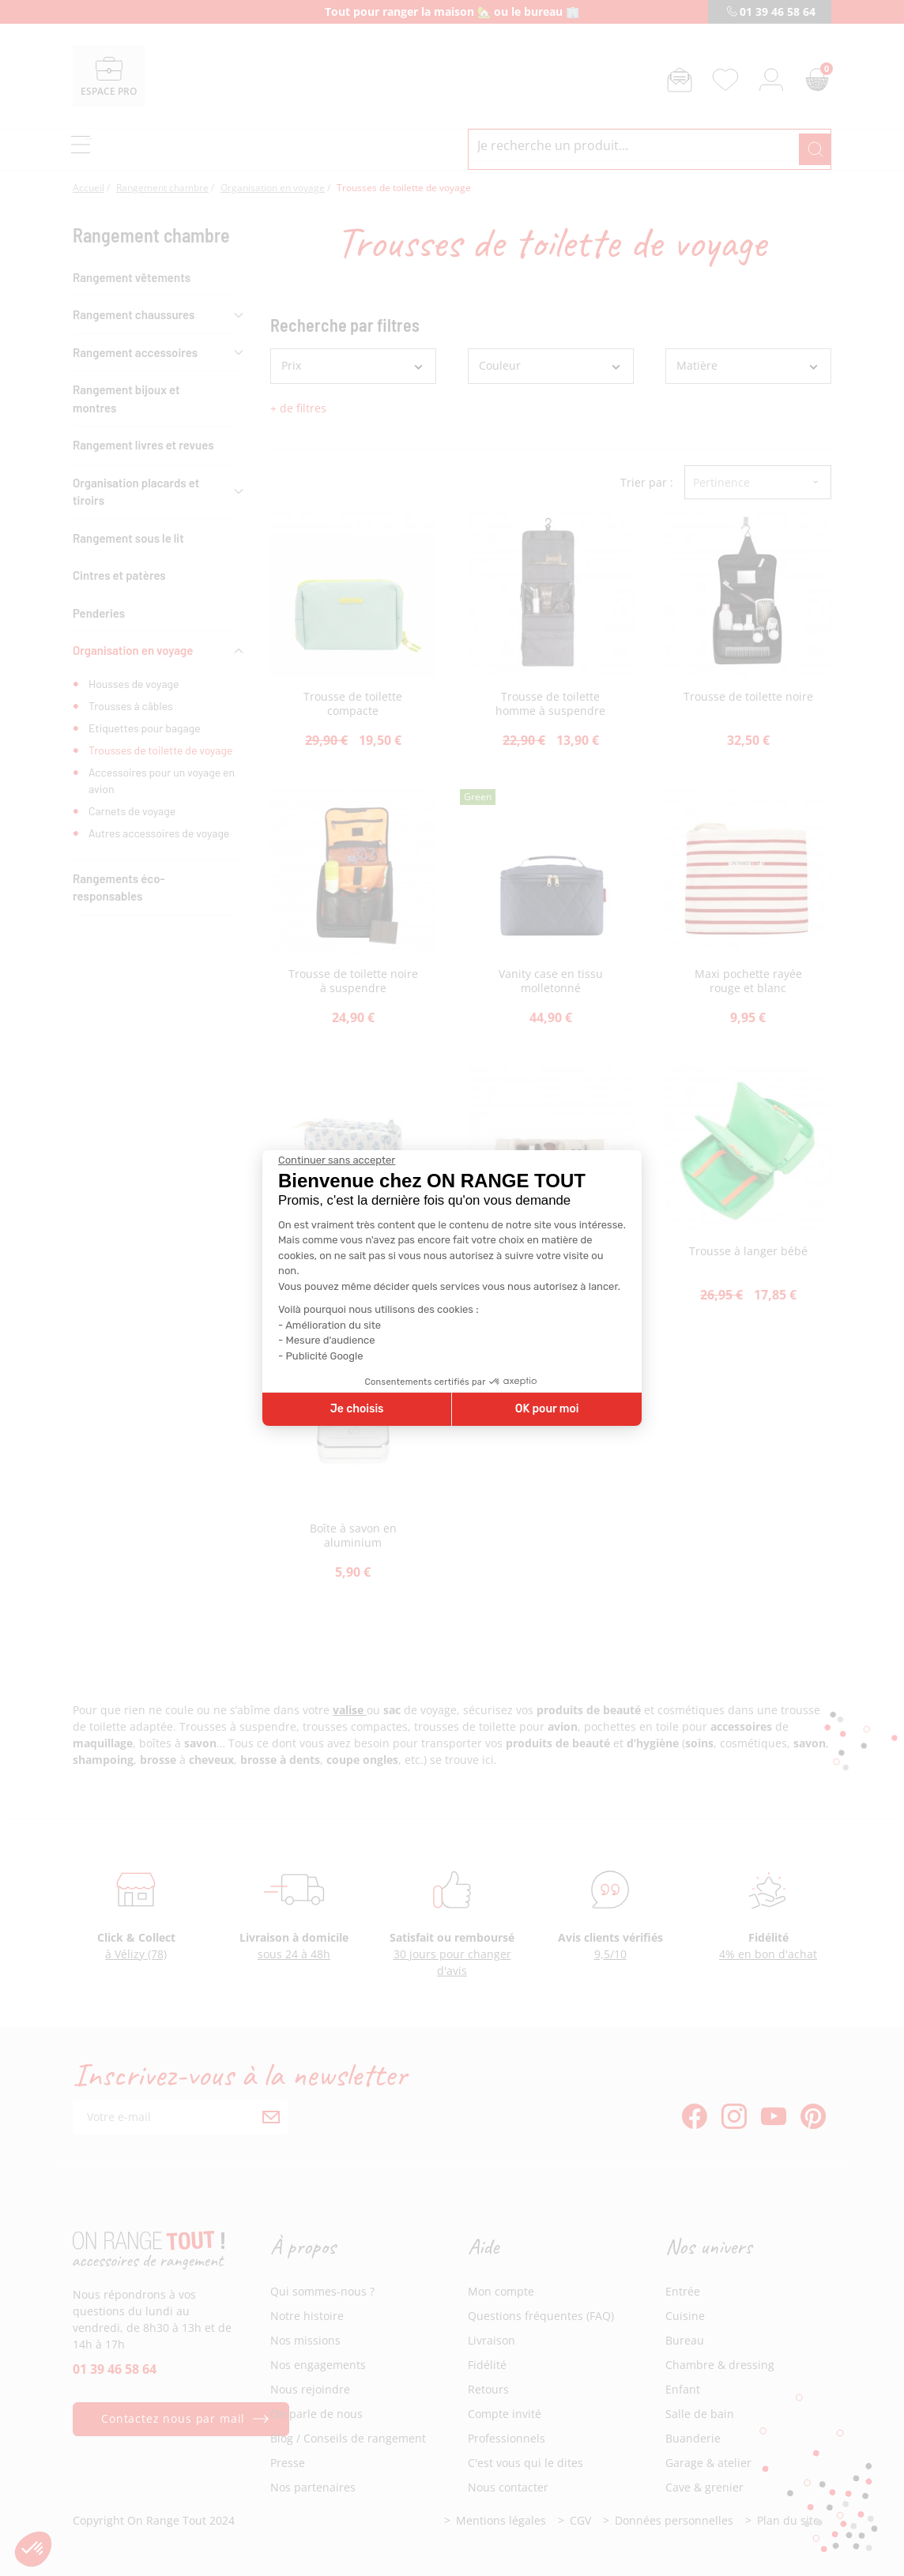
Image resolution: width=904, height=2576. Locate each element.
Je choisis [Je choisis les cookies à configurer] (357, 1409)
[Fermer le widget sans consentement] (336, 1160)
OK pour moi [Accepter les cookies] (547, 1409)
